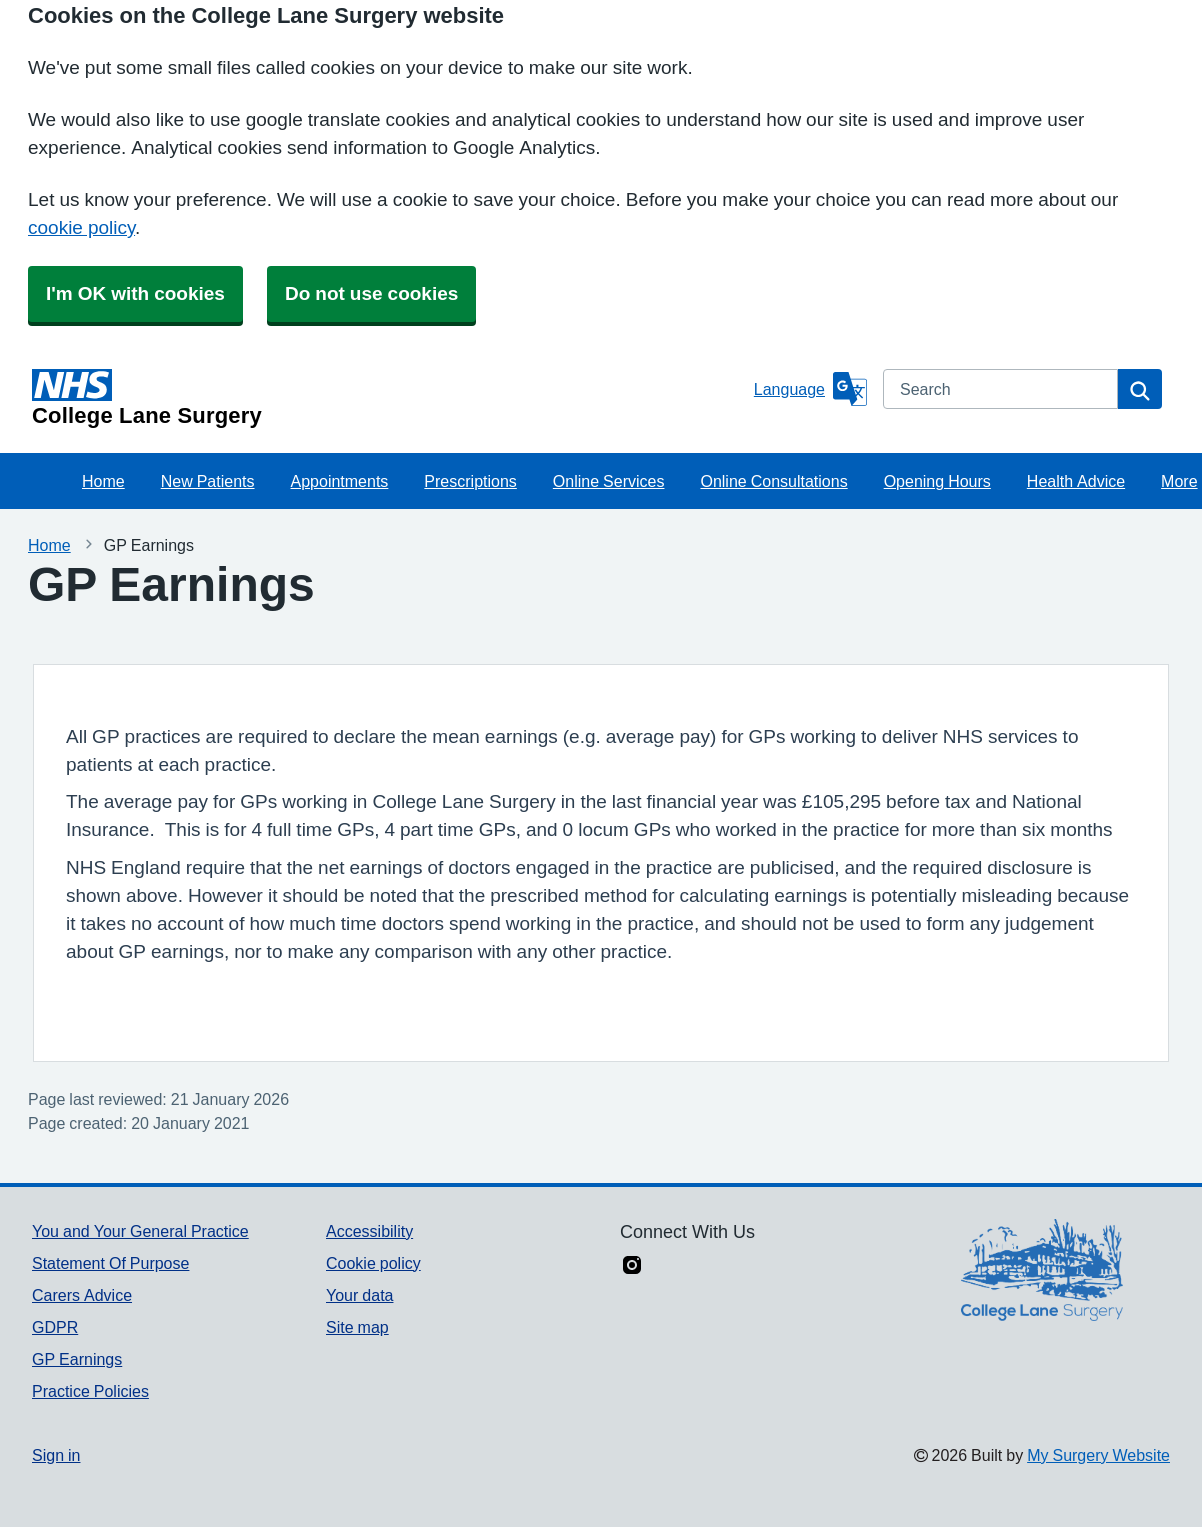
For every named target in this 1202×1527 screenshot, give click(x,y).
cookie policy (81, 227)
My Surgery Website (1098, 1455)
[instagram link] (632, 1267)
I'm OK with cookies (135, 293)
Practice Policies (90, 1391)
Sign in (56, 1455)
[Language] (810, 389)
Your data (359, 1295)
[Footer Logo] (1042, 1270)
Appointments (340, 481)
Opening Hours (937, 481)
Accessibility (369, 1231)
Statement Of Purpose (110, 1263)
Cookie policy (373, 1263)
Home (103, 481)
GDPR (55, 1327)
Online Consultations (773, 481)
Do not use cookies (371, 293)
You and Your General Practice (140, 1231)
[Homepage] (389, 398)
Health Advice (1076, 481)
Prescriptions (470, 481)
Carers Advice (82, 1295)
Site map (357, 1327)
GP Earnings (77, 1359)
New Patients (208, 481)
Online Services (609, 481)
